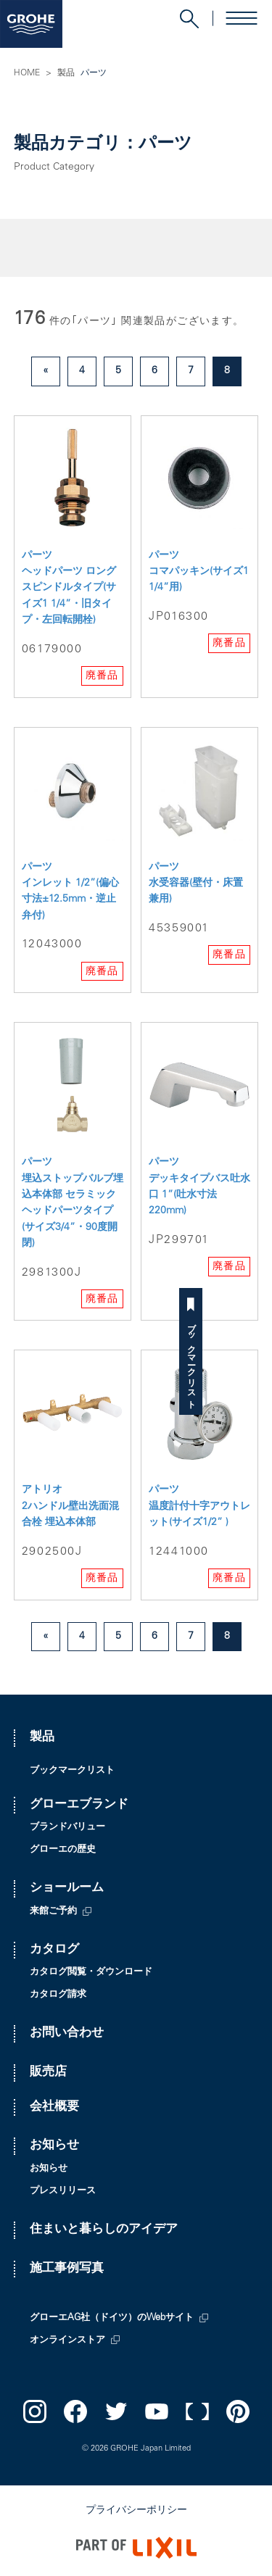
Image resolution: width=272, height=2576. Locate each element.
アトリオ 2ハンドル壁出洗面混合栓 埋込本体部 (70, 1506)
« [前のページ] (46, 371)
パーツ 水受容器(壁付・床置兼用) (196, 884)
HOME (27, 73)
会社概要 (54, 2107)
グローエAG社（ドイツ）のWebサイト (112, 2318)
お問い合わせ (67, 2033)
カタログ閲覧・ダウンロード (91, 1972)
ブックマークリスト (260, 1361)
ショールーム (67, 1888)
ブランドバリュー (67, 1827)
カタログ (54, 1950)
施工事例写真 (67, 2269)
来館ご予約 (53, 1911)
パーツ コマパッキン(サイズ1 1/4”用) (199, 572)
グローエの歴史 (63, 1850)
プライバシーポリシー (136, 2511)
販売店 (48, 2072)
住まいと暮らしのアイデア (104, 2230)
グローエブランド (79, 1805)
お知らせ (54, 2146)
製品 (66, 73)
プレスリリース (63, 2191)
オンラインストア (67, 2341)
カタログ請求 (58, 1995)
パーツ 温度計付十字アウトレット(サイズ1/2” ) (199, 1506)
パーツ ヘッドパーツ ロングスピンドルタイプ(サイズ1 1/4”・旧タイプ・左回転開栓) (69, 588)
